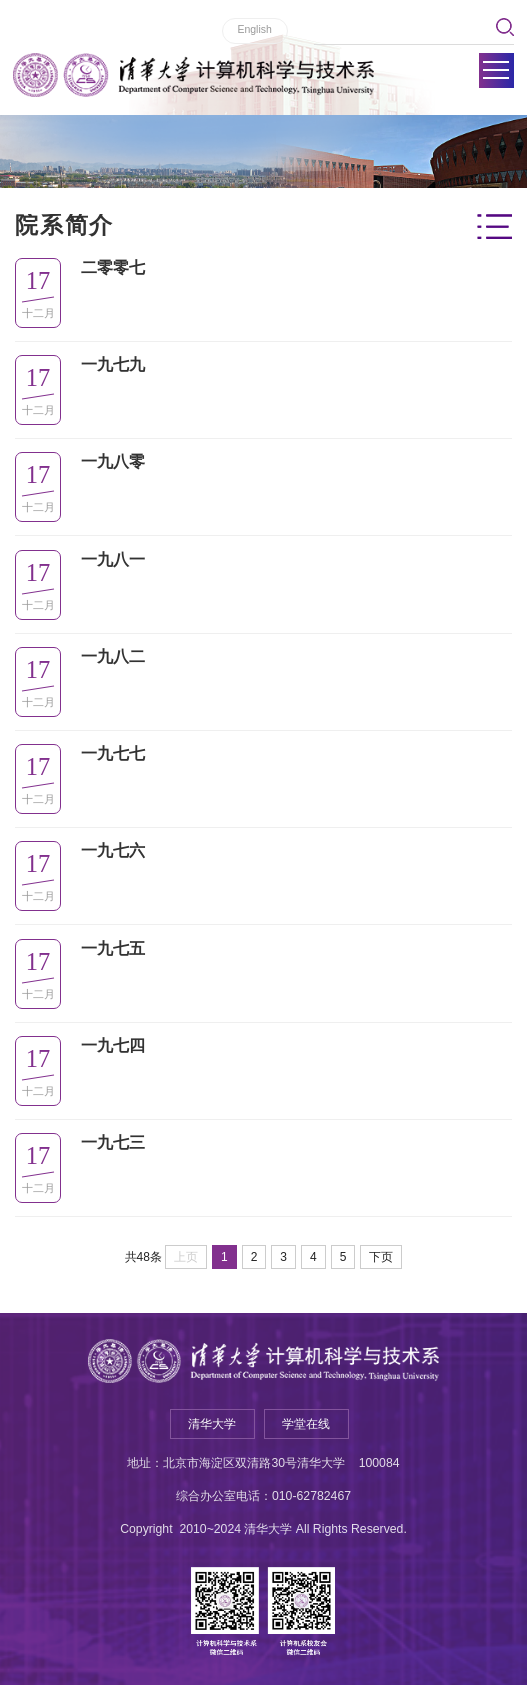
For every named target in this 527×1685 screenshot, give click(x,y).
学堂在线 (306, 1424)
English (254, 29)
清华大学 (212, 1424)
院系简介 (64, 225)
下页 (381, 1257)
